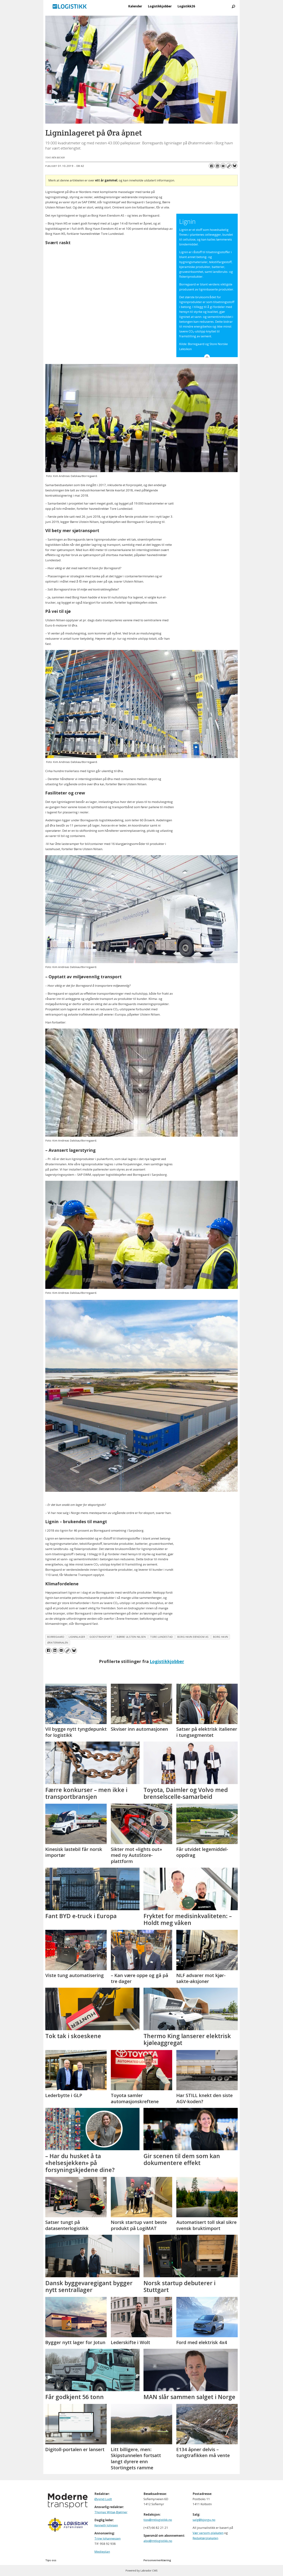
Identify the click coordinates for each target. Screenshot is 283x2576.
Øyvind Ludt (103, 2499)
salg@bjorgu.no (204, 2520)
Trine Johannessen (107, 2538)
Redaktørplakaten (205, 2538)
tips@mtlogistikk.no (157, 2520)
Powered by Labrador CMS (141, 2570)
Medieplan (102, 2552)
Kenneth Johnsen (106, 2525)
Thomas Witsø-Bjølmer (110, 2512)
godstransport (101, 1636)
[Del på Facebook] (211, 165)
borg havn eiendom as (193, 1636)
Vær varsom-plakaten (208, 2533)
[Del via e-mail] (223, 165)
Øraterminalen (57, 1642)
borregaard (55, 1636)
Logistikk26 (186, 6)
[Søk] (233, 6)
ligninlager (77, 1636)
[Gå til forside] (69, 6)
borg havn (220, 1636)
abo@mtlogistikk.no (157, 2541)
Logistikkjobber (160, 6)
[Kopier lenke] (229, 165)
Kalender (135, 6)
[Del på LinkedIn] (217, 165)
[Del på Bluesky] (234, 165)
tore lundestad (161, 1636)
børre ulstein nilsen (131, 1636)
